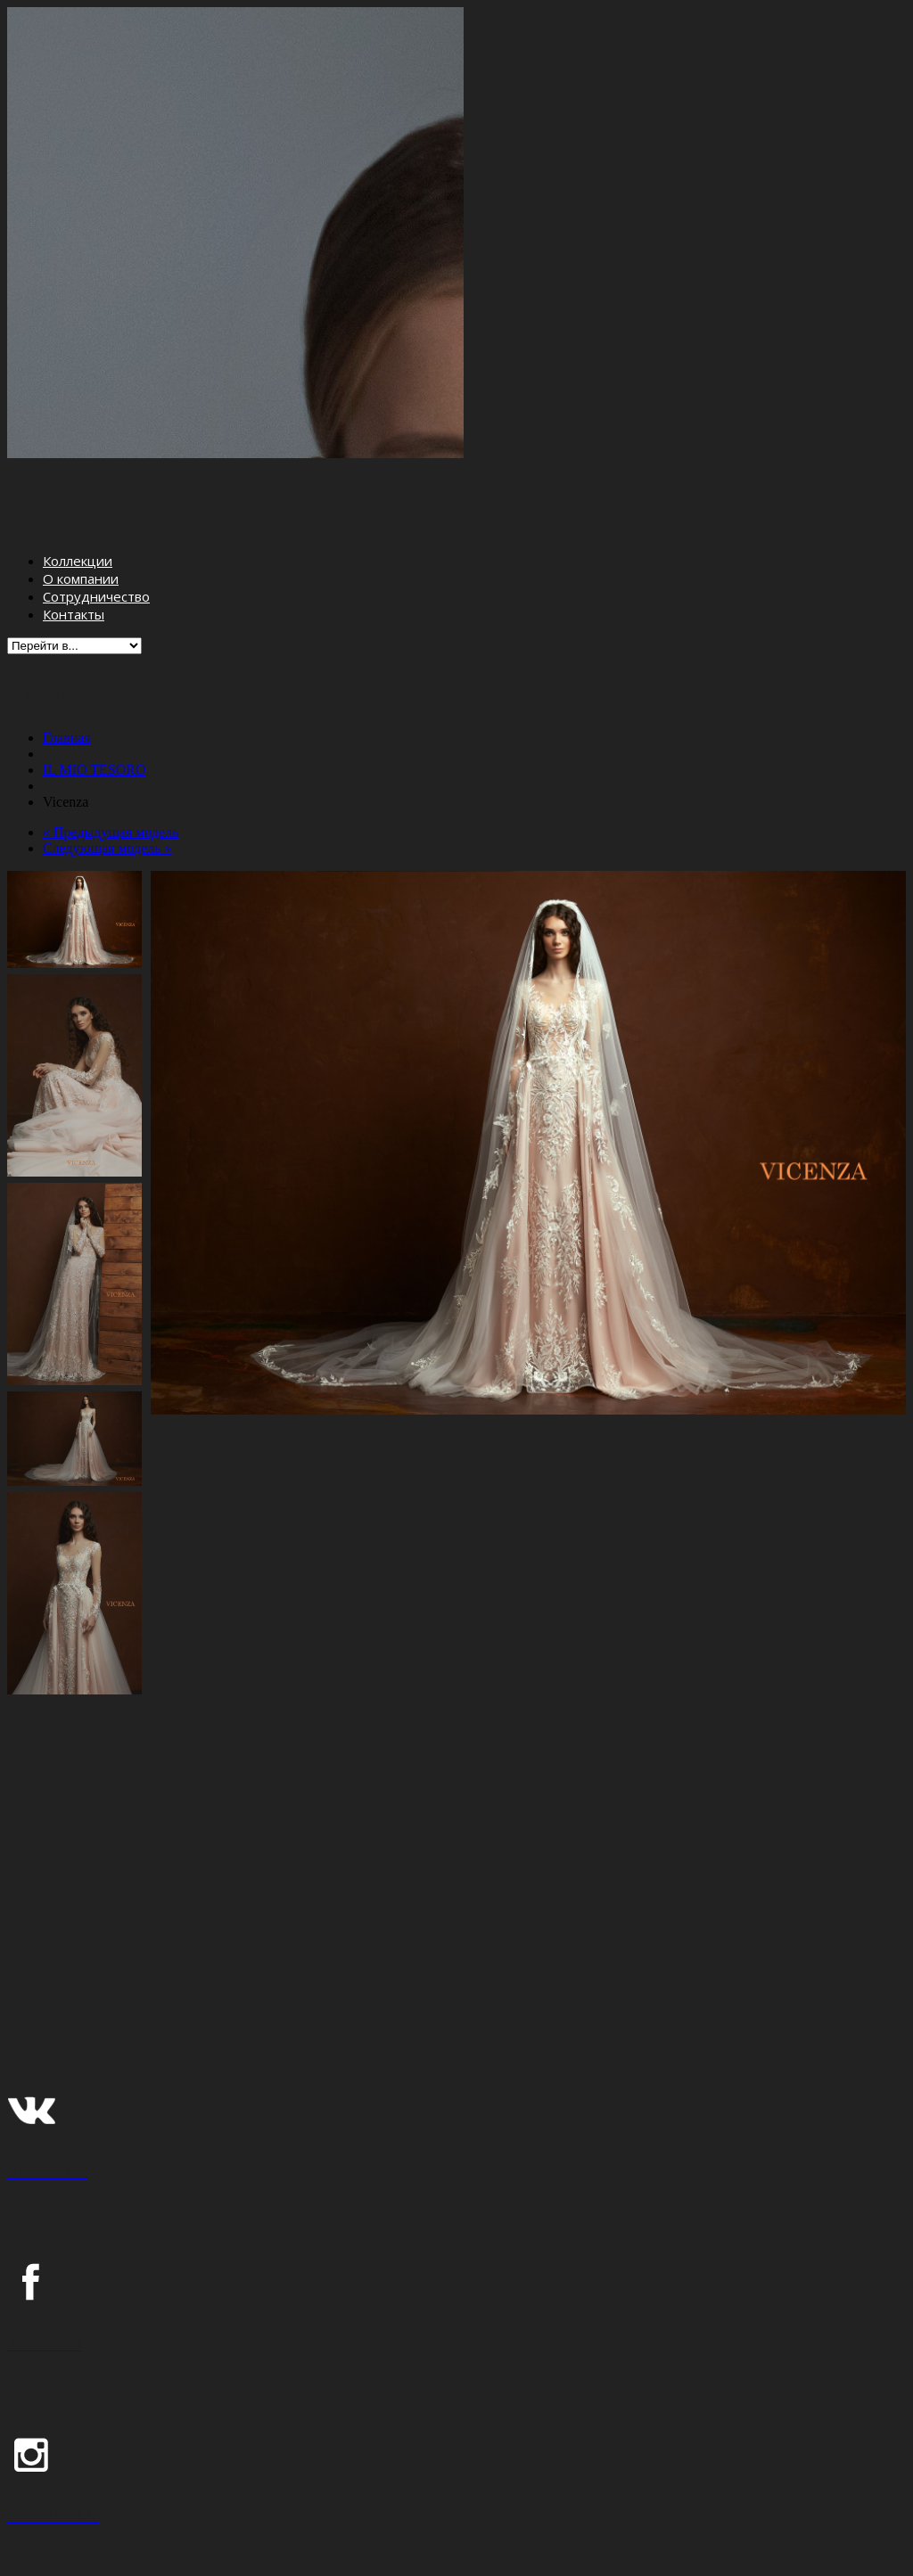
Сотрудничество (96, 529)
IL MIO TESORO (94, 702)
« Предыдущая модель (110, 764)
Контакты (73, 547)
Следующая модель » (107, 780)
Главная (67, 669)
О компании (81, 512)
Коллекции (77, 494)
